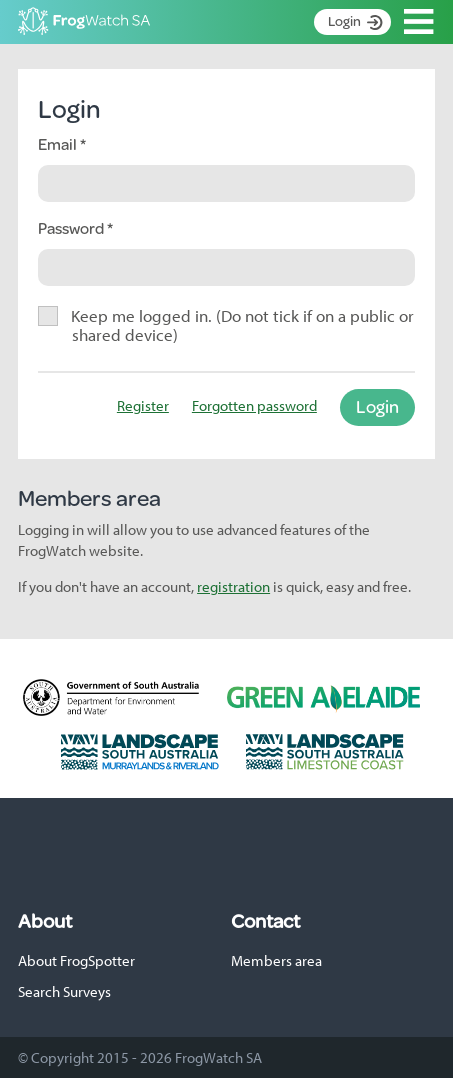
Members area (276, 960)
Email (59, 143)
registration (233, 586)
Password (72, 227)
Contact (265, 921)
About (45, 921)
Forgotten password (254, 405)
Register (143, 405)
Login (344, 21)
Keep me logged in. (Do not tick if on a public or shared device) (243, 324)
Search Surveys (64, 991)
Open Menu (419, 22)
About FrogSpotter (76, 960)
